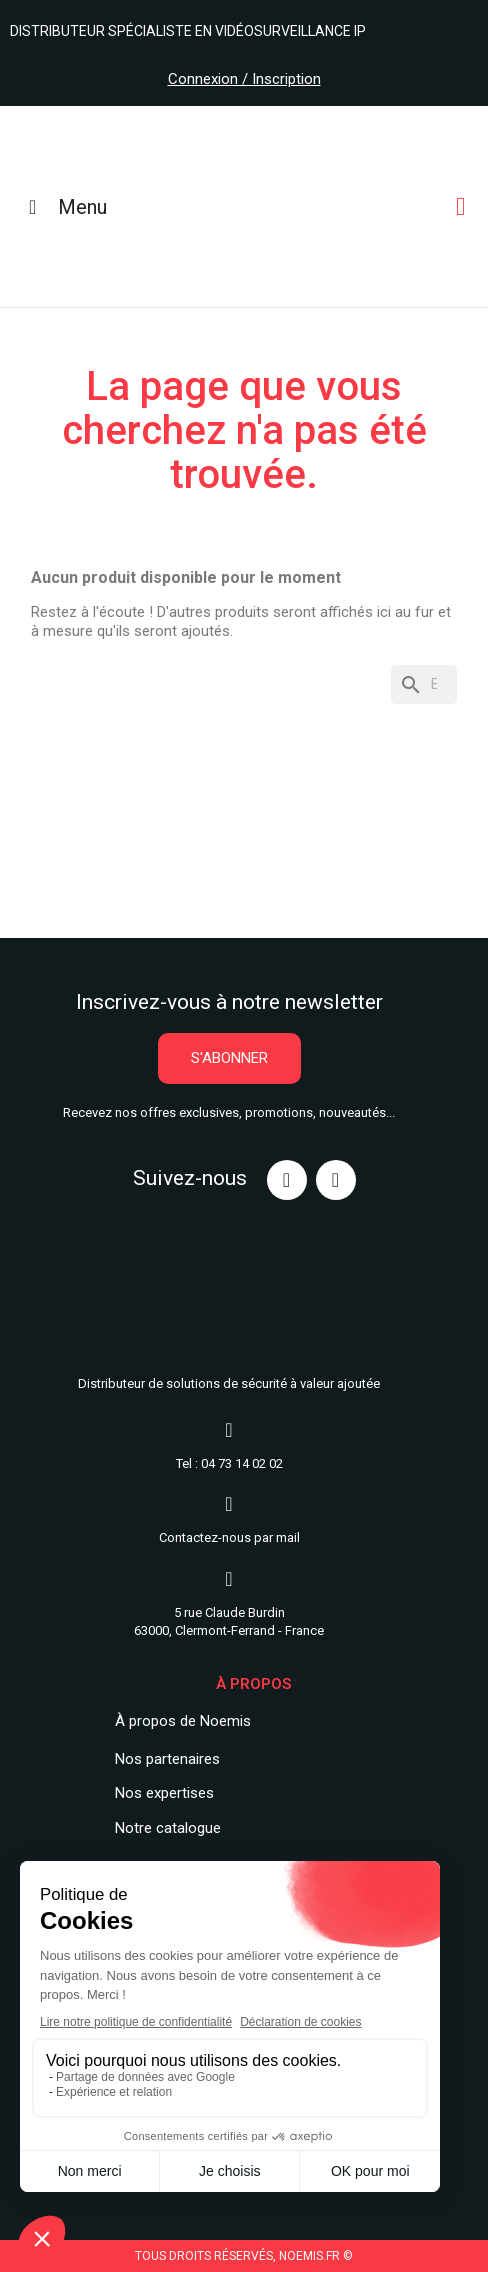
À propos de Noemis (183, 1721)
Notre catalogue (168, 1828)
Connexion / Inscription (244, 79)
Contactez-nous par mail (229, 1537)
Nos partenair (159, 1759)
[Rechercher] (424, 684)
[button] (229, 1058)
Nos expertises (164, 1793)
